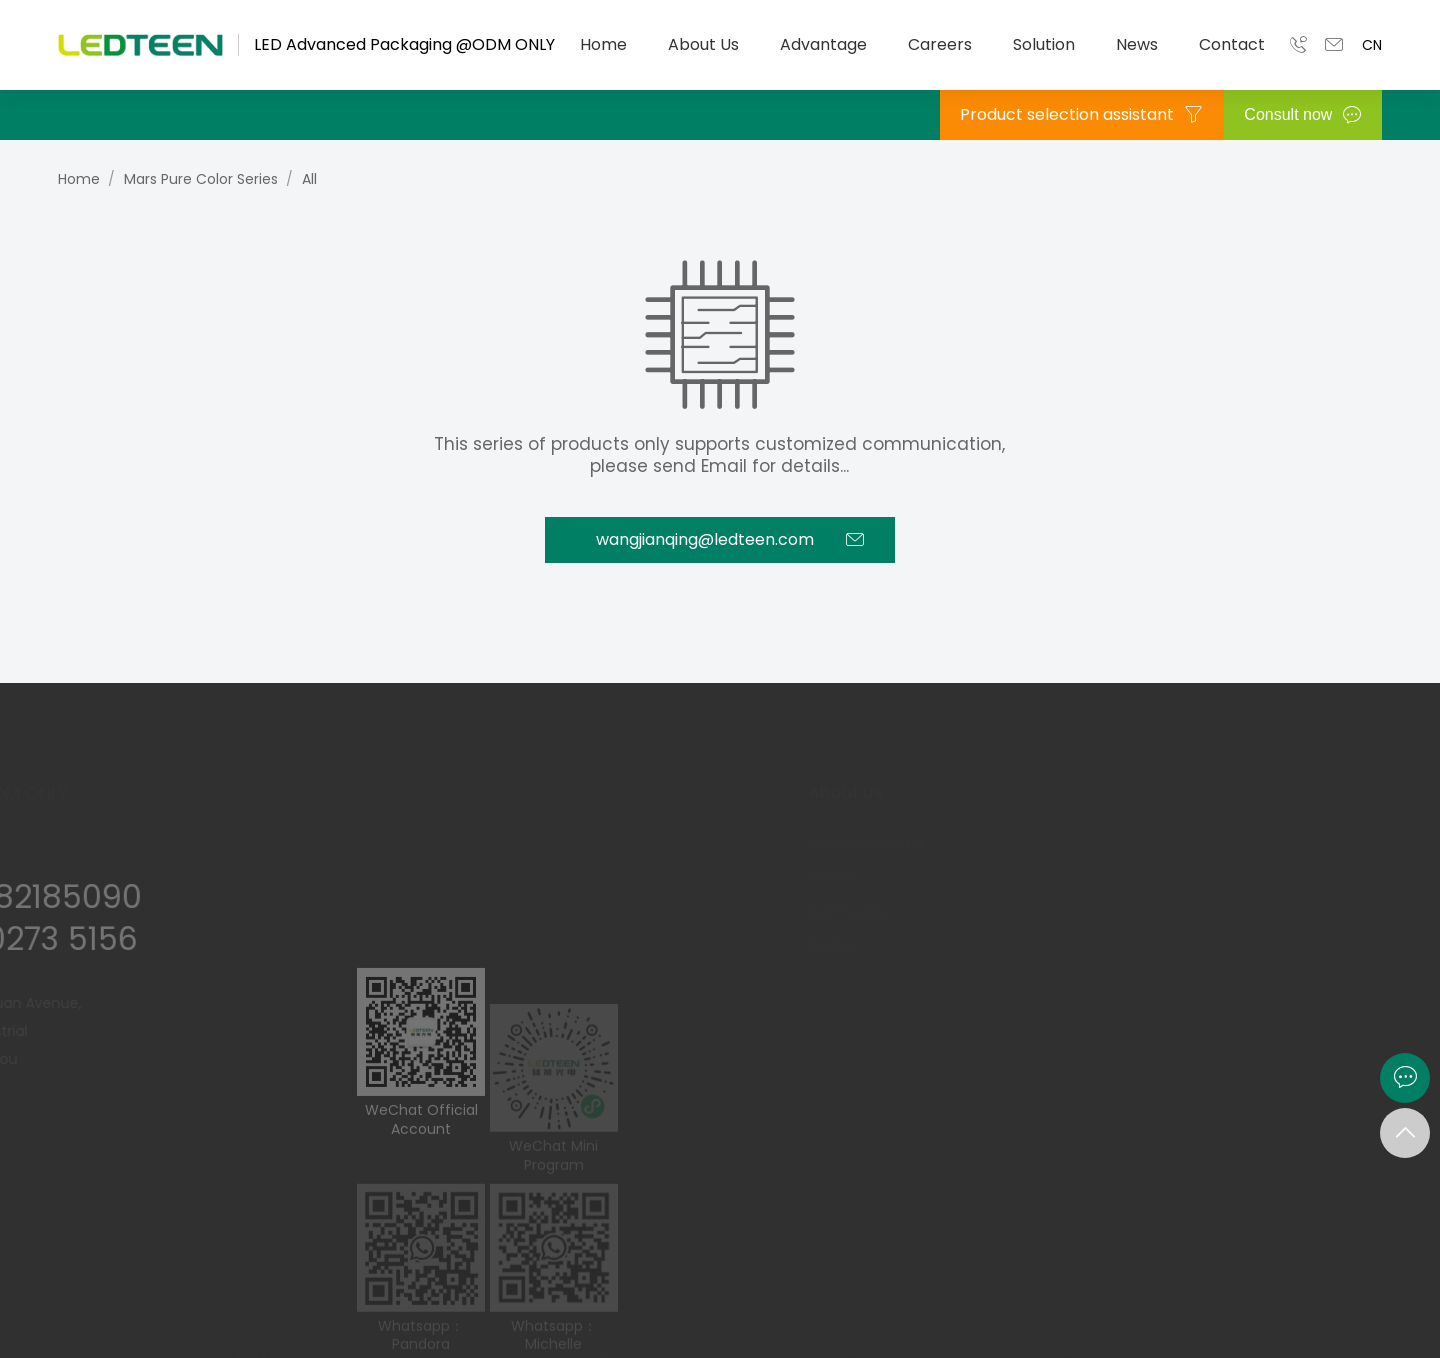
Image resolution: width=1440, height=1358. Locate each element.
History (773, 877)
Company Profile (808, 843)
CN (1372, 45)
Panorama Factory (1040, 946)
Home (603, 44)
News (1137, 44)
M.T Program (1236, 843)
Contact (1232, 44)
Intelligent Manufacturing (1063, 877)
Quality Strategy (1032, 912)
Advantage (823, 44)
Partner (775, 946)
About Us (703, 44)
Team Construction (1261, 912)
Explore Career (1242, 877)
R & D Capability (1030, 843)
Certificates (791, 912)
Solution (1044, 44)
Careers (940, 44)
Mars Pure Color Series (201, 179)
